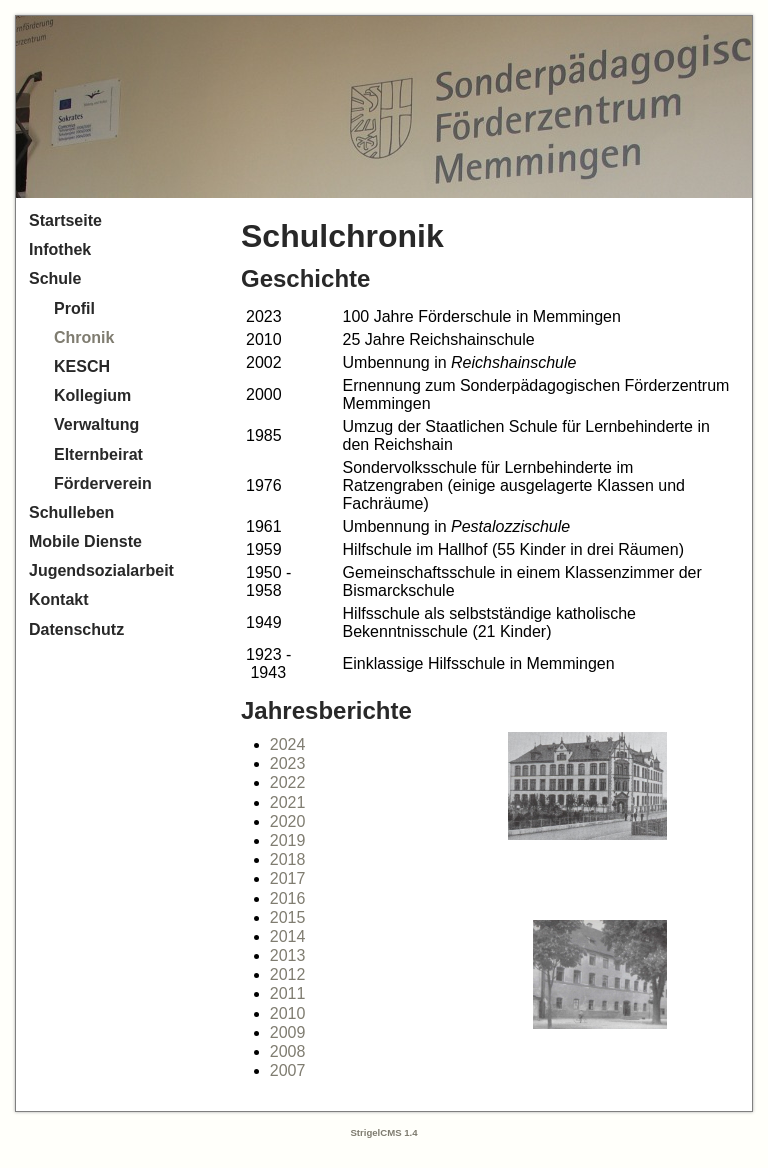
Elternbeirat (98, 454)
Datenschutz (76, 629)
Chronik (84, 337)
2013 (288, 955)
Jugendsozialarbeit (101, 570)
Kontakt (59, 599)
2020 (288, 821)
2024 (288, 744)
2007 (288, 1070)
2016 (288, 898)
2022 (288, 782)
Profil (74, 308)
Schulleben (71, 512)
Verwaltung (96, 424)
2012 (288, 974)
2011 (288, 993)
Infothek (60, 249)
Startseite (65, 220)
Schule (55, 278)
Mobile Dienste (85, 541)
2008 (288, 1051)
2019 (288, 840)
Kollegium (92, 395)
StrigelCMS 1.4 (383, 1132)
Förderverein (103, 483)
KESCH (82, 366)
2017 (288, 878)
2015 (288, 917)
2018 (288, 859)
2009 (288, 1032)
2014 (288, 936)
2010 (288, 1013)
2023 (288, 763)
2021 (288, 802)
